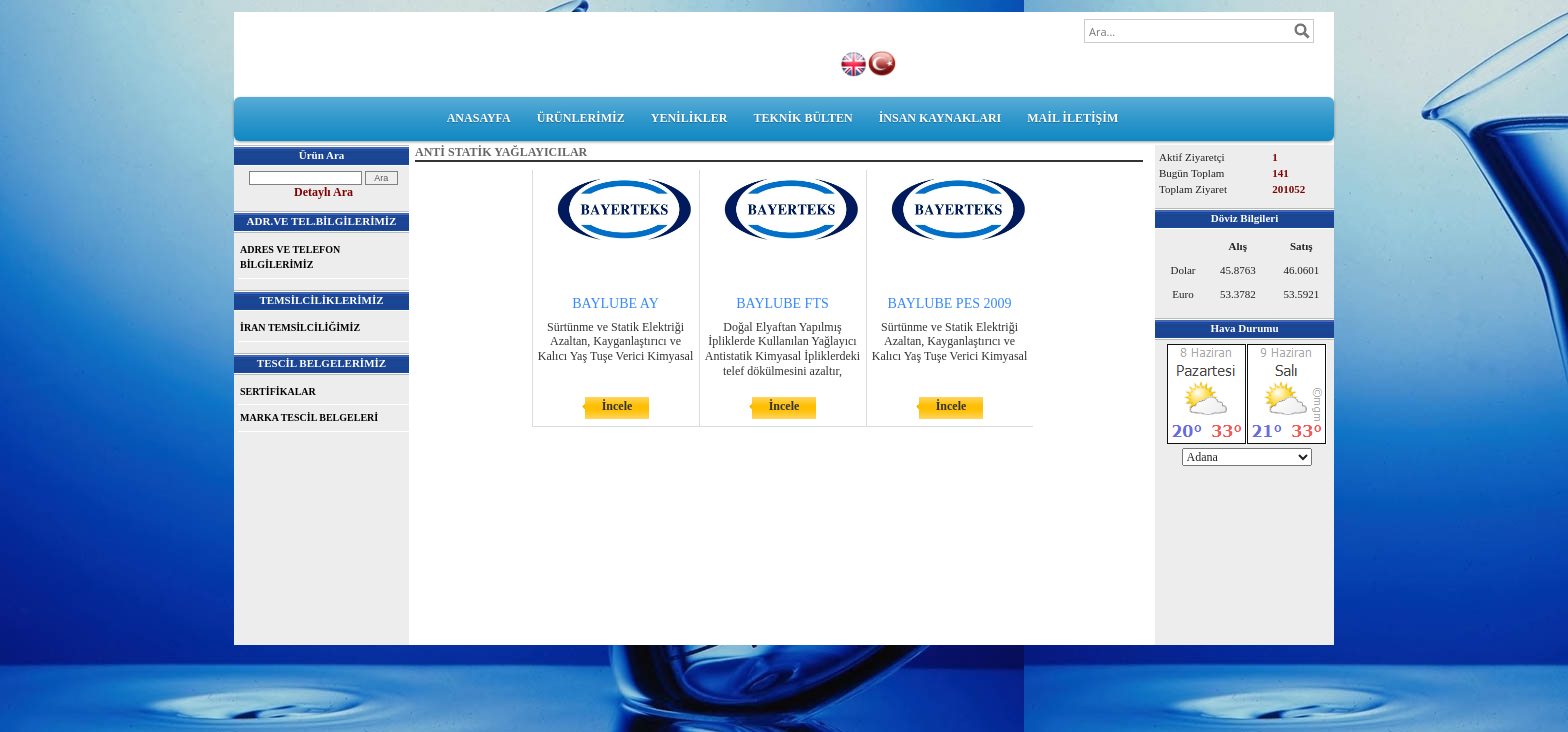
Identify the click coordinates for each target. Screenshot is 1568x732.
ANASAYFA (479, 118)
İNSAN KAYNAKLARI (940, 118)
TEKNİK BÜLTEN (802, 118)
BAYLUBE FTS (782, 303)
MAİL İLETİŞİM (1072, 118)
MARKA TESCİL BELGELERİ (309, 417)
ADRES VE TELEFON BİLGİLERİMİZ (290, 257)
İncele (617, 406)
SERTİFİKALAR (278, 391)
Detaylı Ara (323, 192)
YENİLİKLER (689, 118)
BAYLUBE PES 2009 (950, 303)
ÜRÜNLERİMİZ (581, 118)
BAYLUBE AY (615, 303)
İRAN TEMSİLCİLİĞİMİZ (300, 327)
